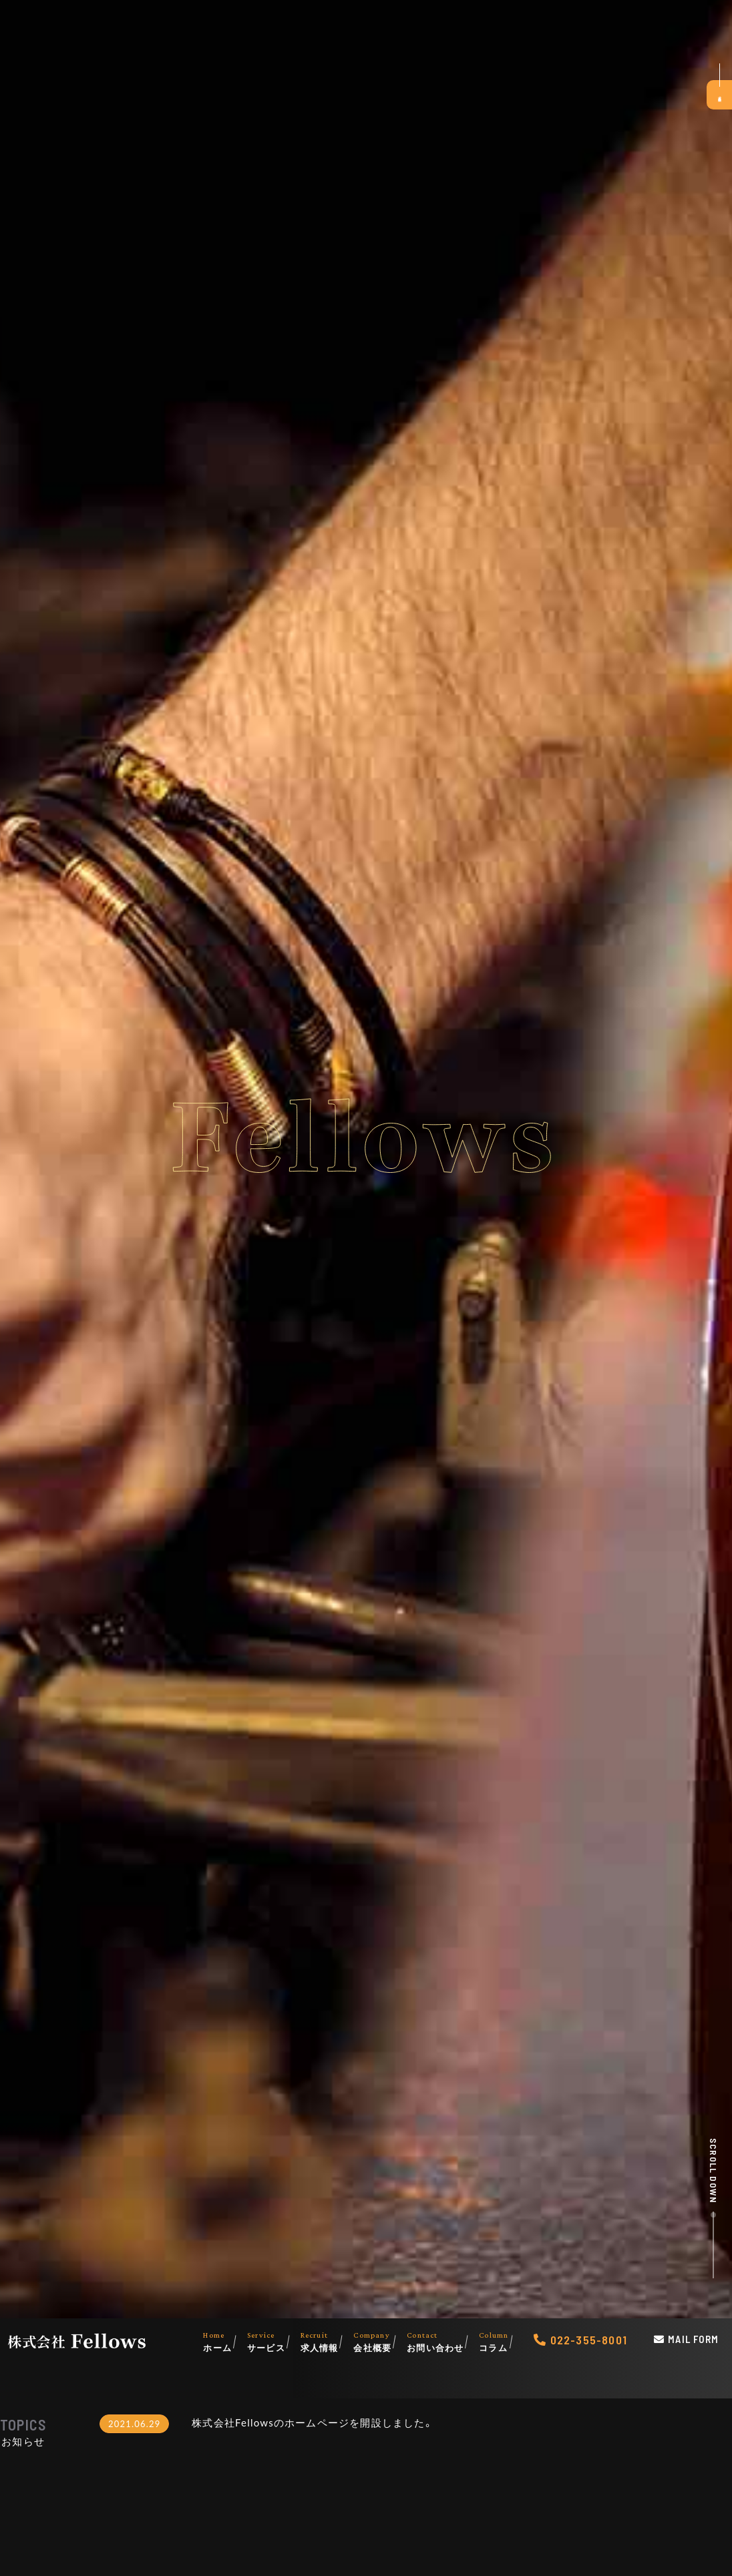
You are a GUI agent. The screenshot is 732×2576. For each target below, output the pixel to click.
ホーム (225, 2341)
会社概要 (380, 2341)
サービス (274, 2341)
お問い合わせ (443, 2341)
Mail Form (693, 2339)
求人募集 (717, 97)
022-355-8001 (588, 2339)
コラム (501, 2341)
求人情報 (327, 2341)
